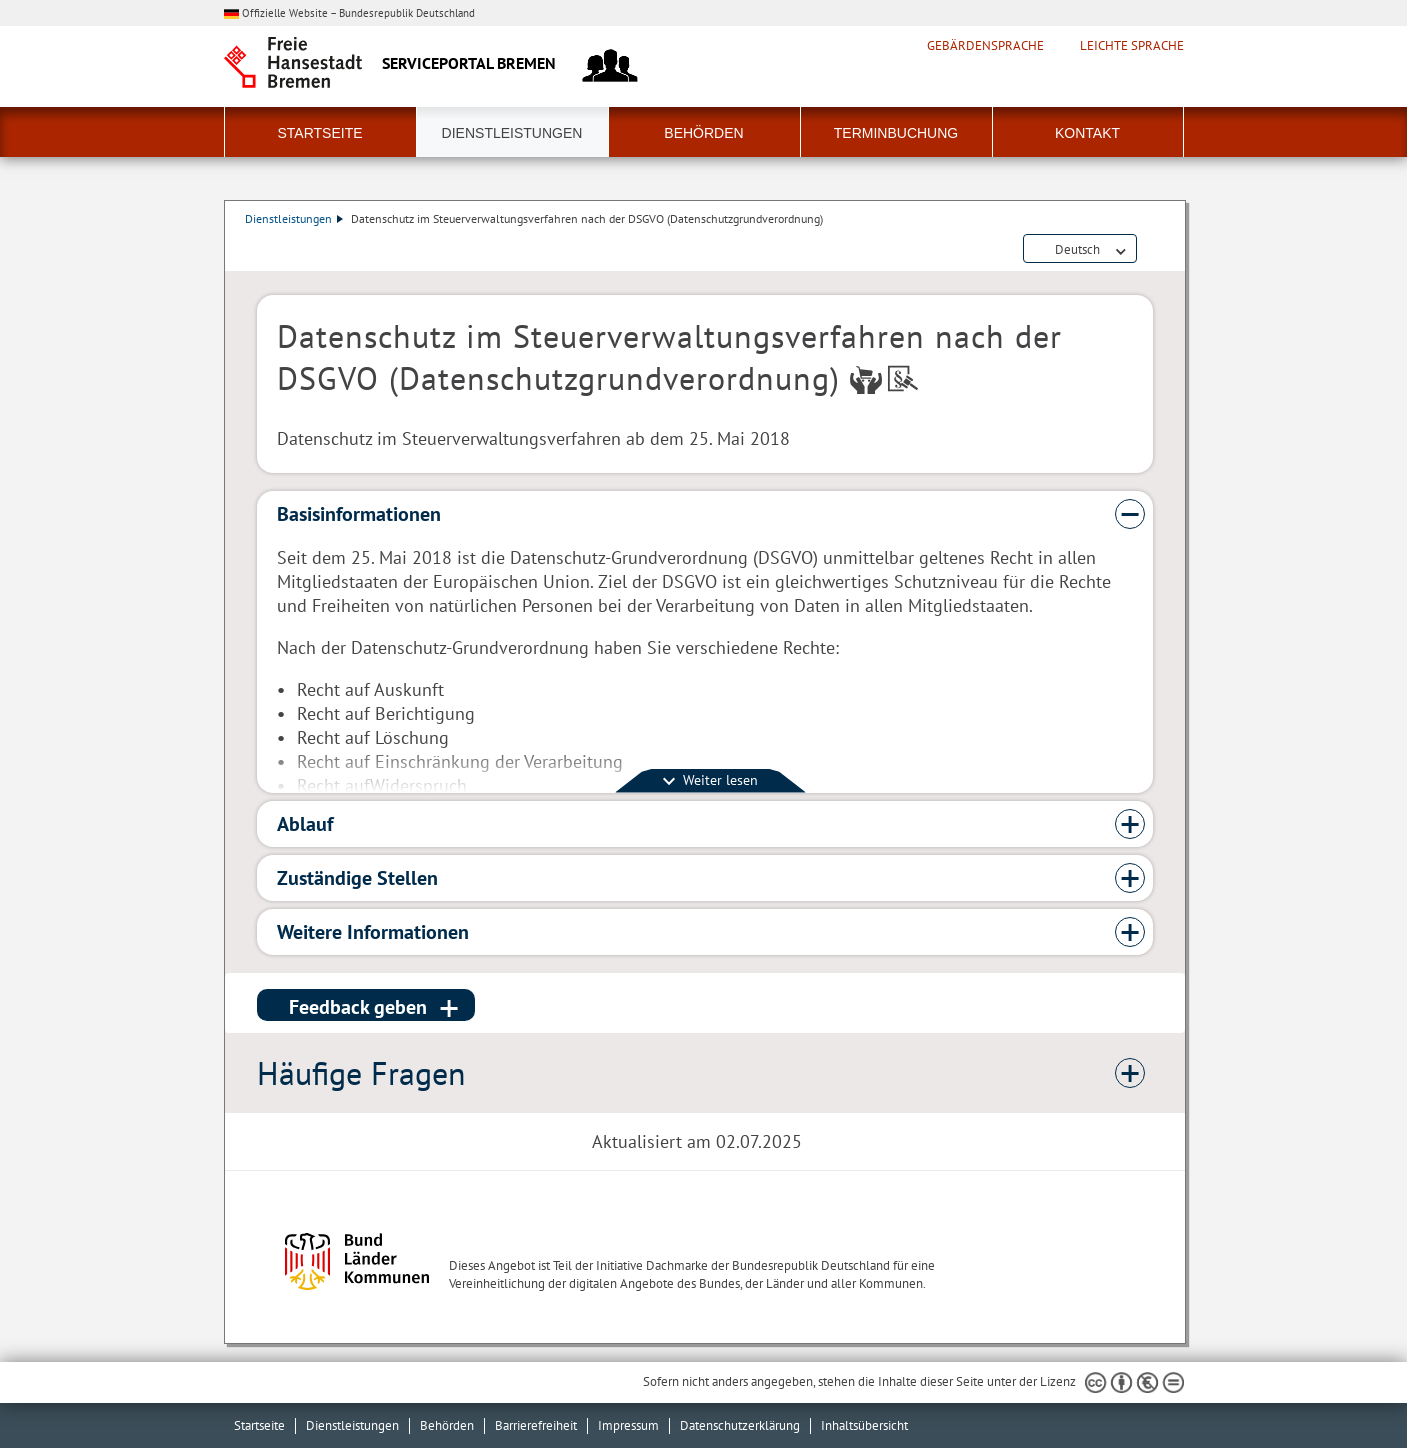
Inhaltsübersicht (864, 1425)
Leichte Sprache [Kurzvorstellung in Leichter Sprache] (1132, 46)
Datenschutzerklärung (740, 1425)
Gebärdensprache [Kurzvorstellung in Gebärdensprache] (985, 46)
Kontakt (1087, 133)
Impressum (628, 1425)
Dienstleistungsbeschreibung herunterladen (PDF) (1149, 250)
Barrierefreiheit (536, 1425)
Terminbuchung (896, 133)
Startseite (319, 133)
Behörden (703, 133)
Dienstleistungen (512, 133)
